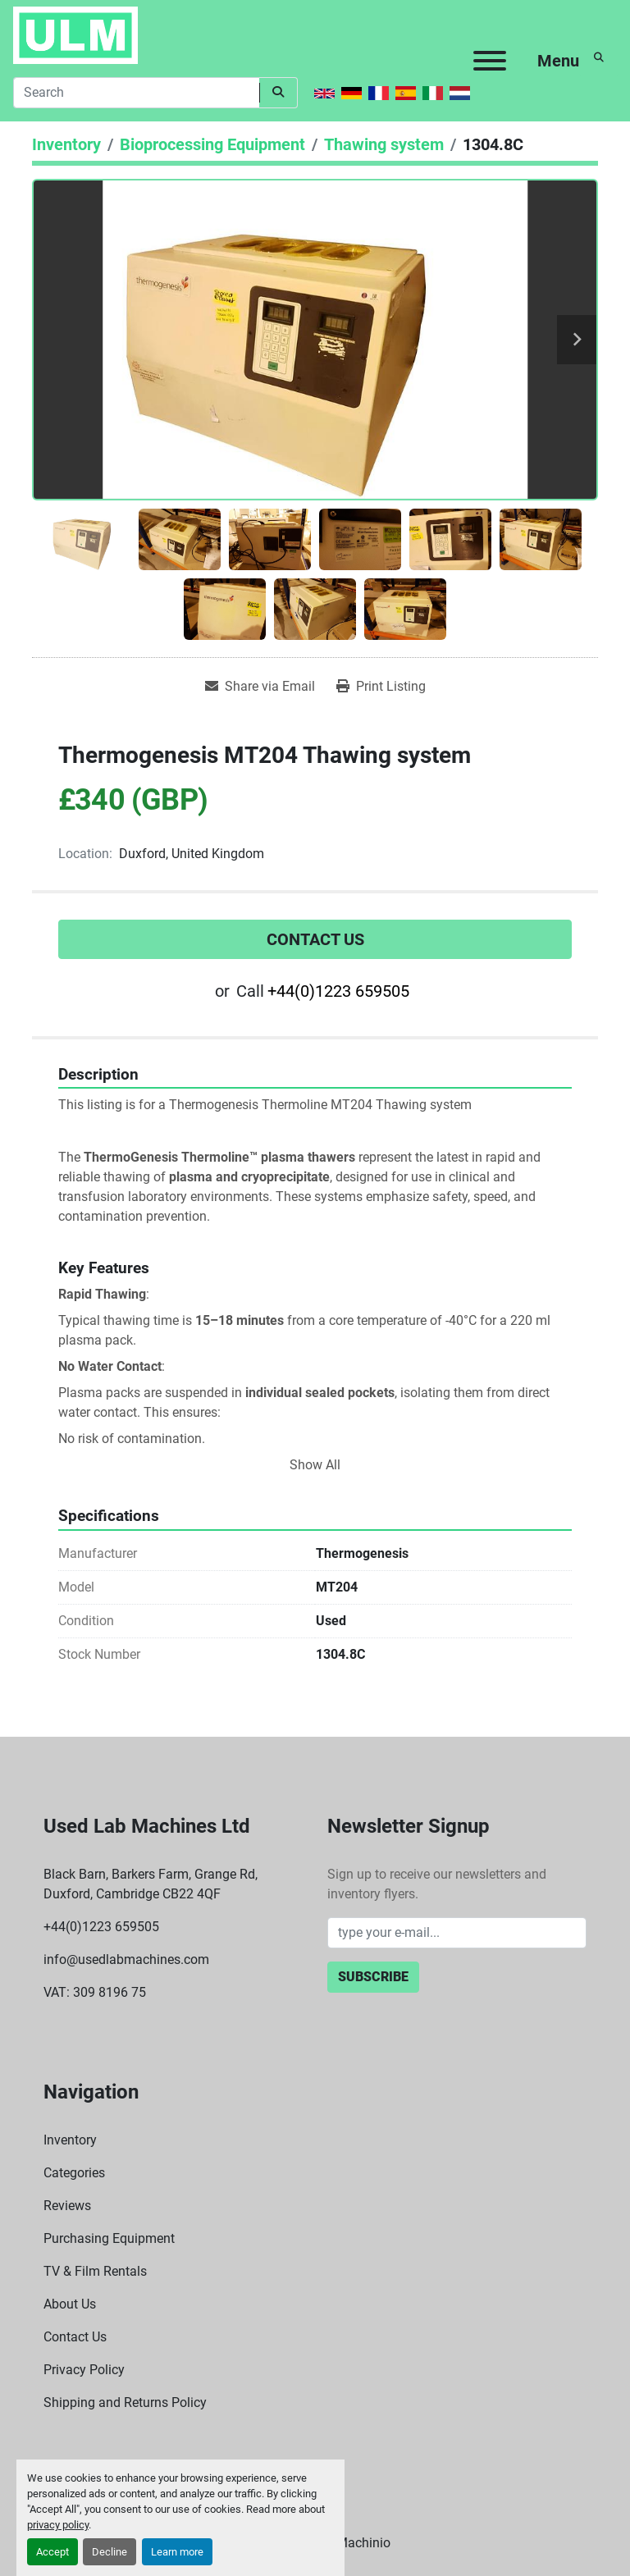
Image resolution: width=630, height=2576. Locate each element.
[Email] (457, 1932)
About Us (69, 2304)
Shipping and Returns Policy (125, 2402)
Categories (74, 2173)
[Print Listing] (381, 686)
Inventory (70, 2140)
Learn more (177, 2552)
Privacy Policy (84, 2369)
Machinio (363, 2543)
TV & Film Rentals (95, 2271)
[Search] (136, 92)
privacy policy (58, 2525)
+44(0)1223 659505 (338, 991)
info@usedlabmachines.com (126, 1959)
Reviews (67, 2205)
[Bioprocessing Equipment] (212, 144)
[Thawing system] (384, 144)
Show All (315, 1465)
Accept (52, 2552)
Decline (109, 2552)
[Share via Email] (260, 686)
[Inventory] (66, 144)
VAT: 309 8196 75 (94, 1992)
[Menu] (489, 61)
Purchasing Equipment (109, 2238)
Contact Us (315, 939)
